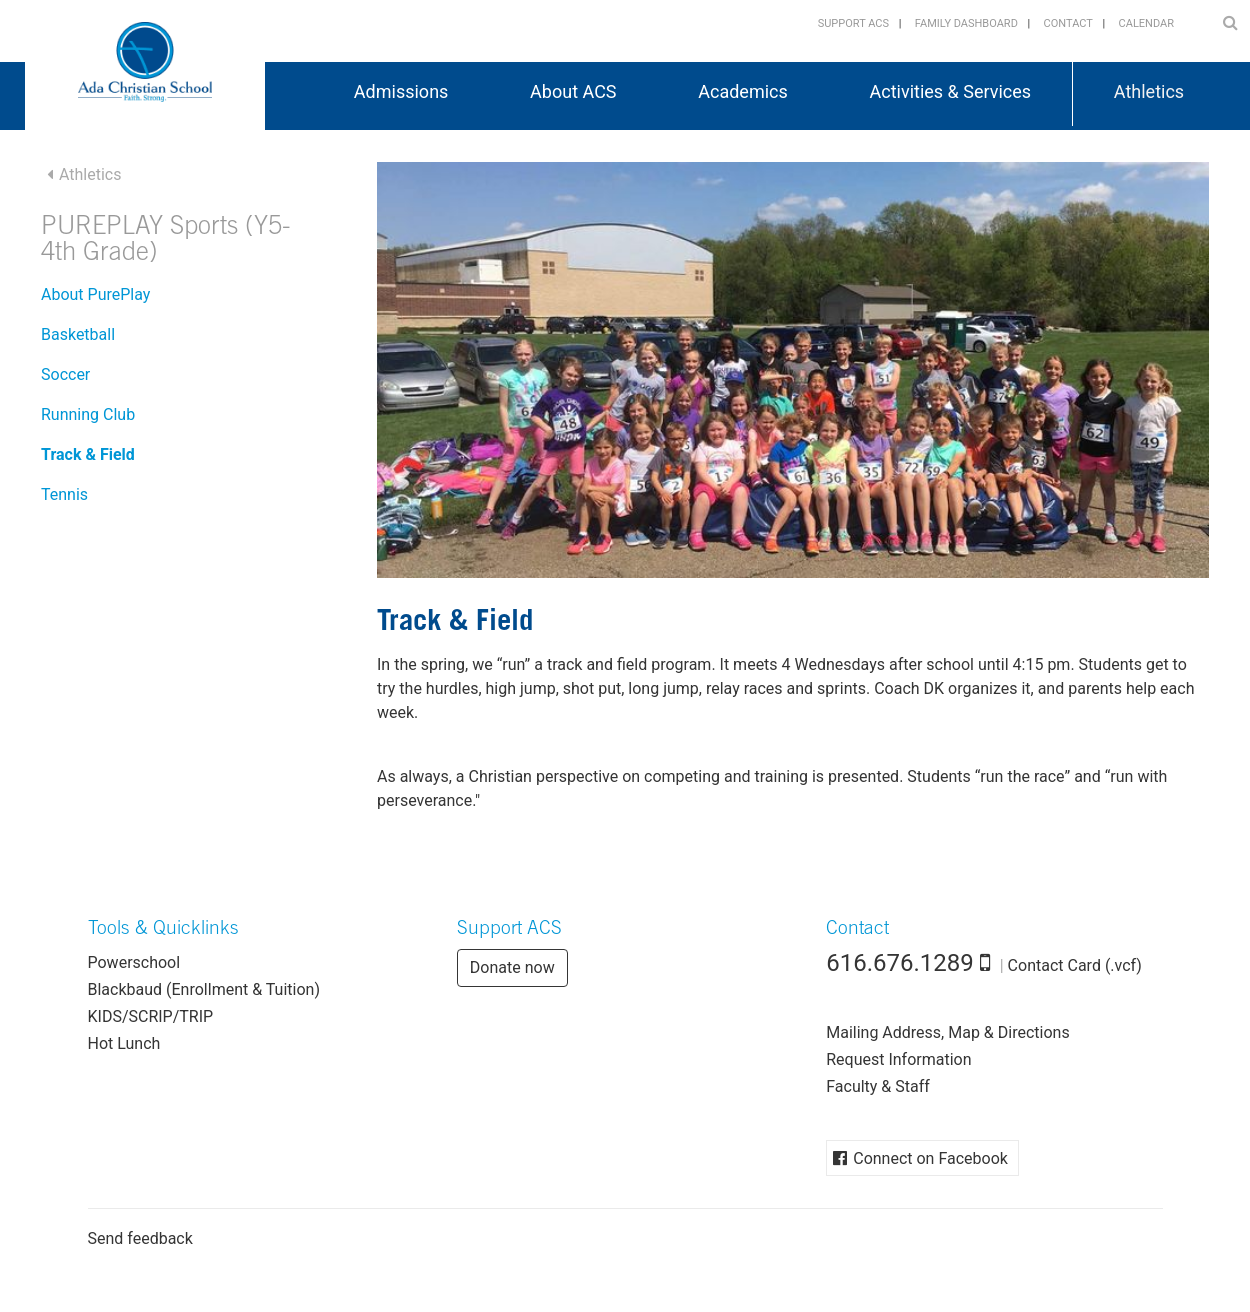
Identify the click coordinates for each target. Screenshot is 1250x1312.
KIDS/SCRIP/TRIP (151, 1016)
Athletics (90, 174)
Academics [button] (743, 91)
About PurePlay (95, 294)
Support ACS (853, 23)
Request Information (898, 1059)
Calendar (1146, 23)
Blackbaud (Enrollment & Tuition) (204, 989)
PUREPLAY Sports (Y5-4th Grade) (166, 241)
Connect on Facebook (930, 1158)
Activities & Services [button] (951, 91)
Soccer (65, 374)
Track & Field (88, 454)
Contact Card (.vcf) (1075, 965)
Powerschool (134, 962)
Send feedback (140, 1238)
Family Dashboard (966, 23)
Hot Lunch (124, 1043)
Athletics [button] (1149, 91)
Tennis (64, 494)
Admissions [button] (401, 91)
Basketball (78, 334)
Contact (1068, 23)
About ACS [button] (573, 91)
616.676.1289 (900, 963)
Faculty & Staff (878, 1086)
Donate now (512, 967)
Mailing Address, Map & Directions (947, 1032)
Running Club (88, 414)
